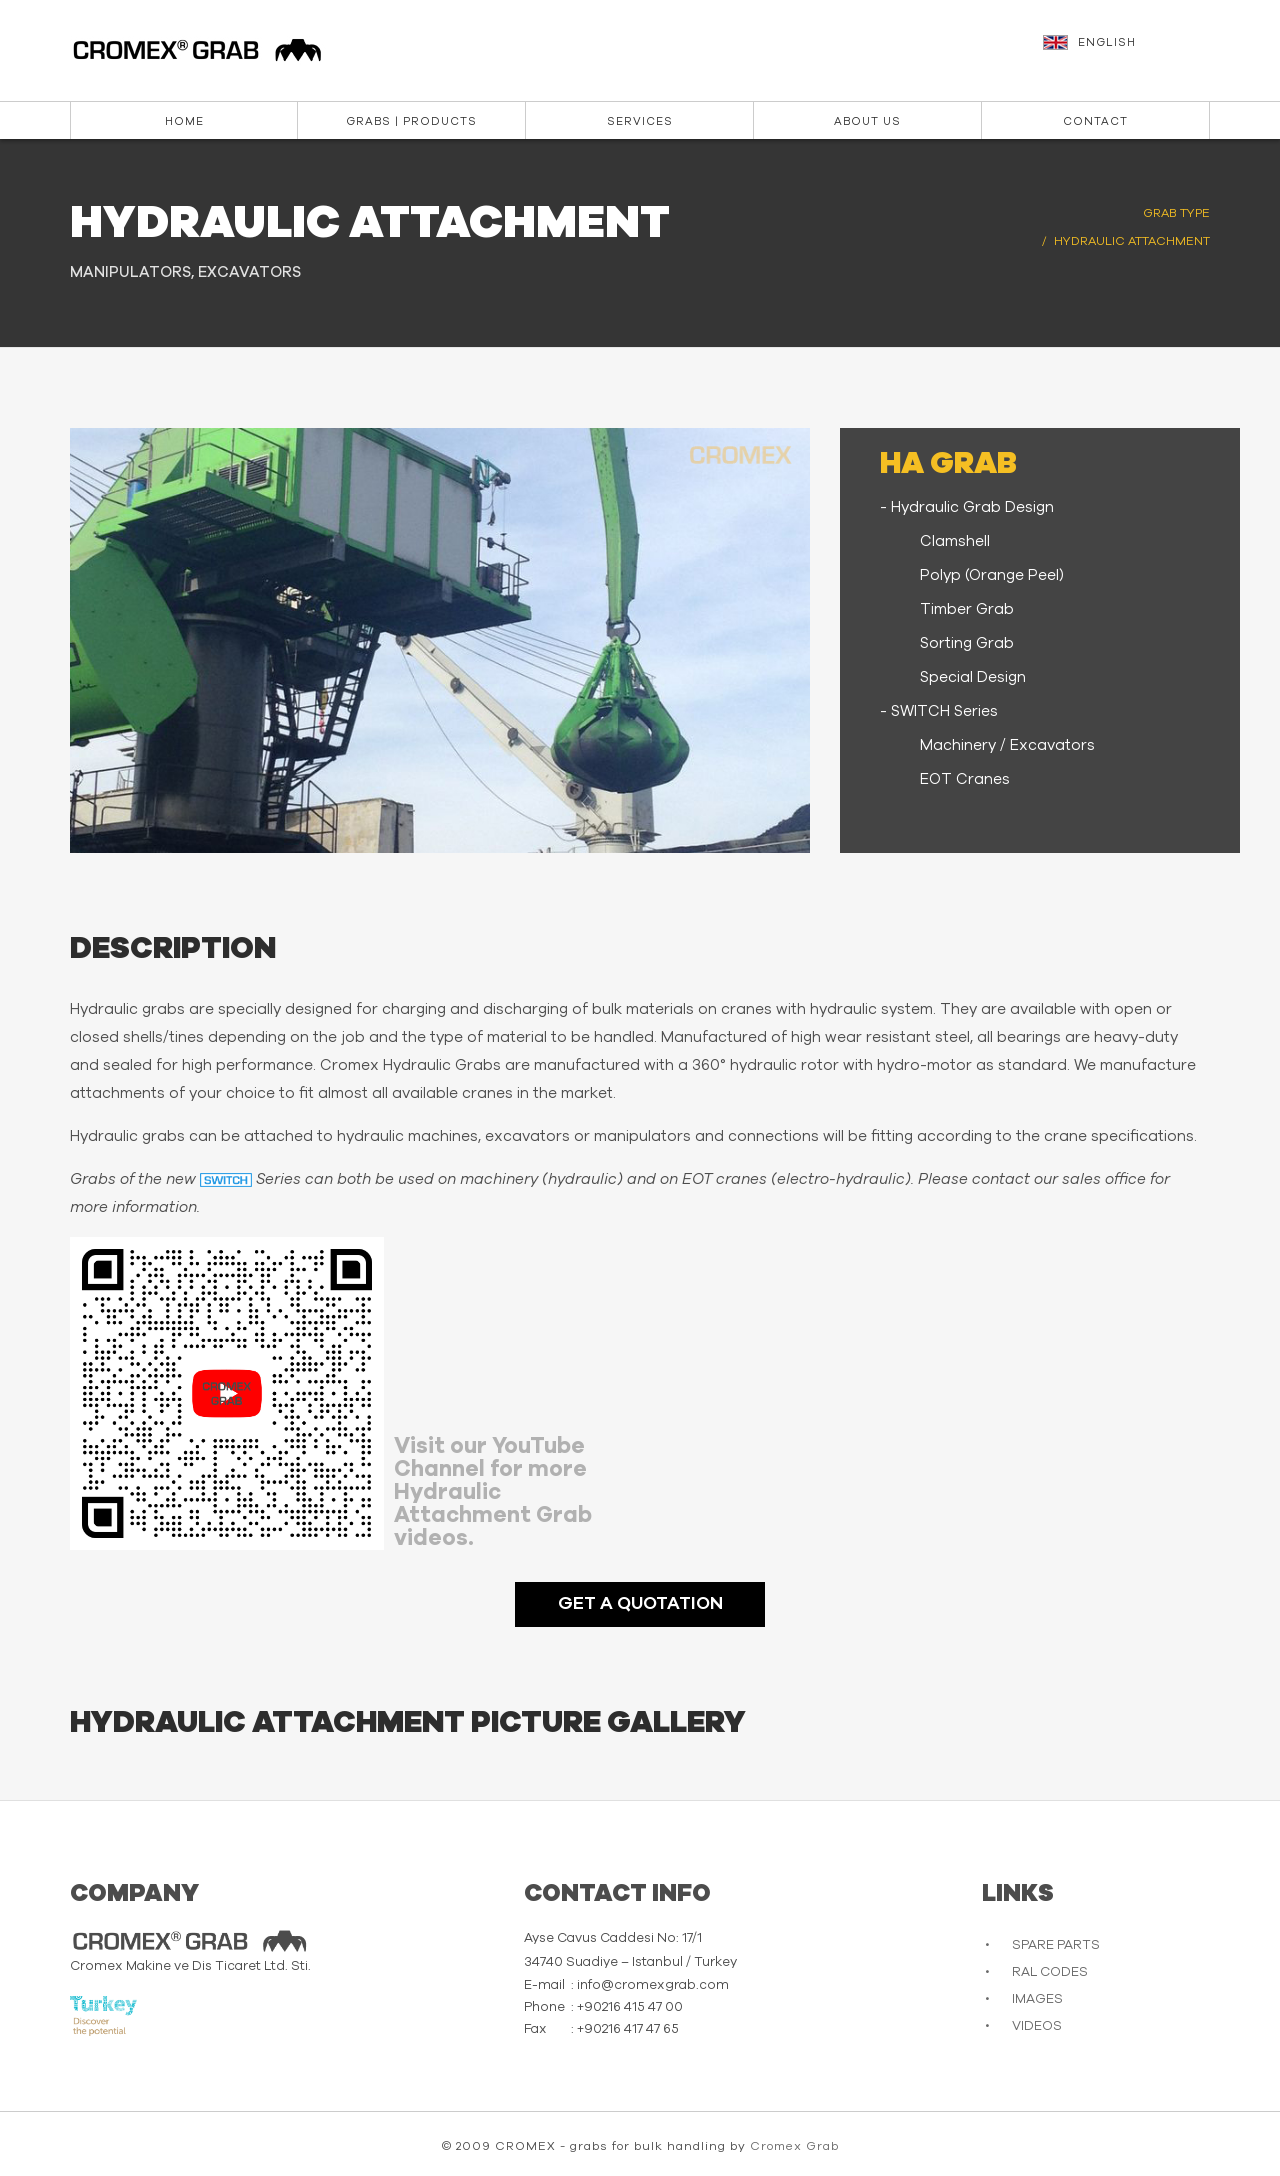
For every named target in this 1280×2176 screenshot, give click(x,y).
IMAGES (1037, 1999)
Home (184, 121)
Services (640, 121)
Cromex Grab (794, 2146)
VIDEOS (1037, 2026)
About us (867, 121)
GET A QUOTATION (640, 1604)
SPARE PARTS (1056, 1945)
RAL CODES (1050, 1972)
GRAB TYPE (1176, 213)
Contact (1095, 121)
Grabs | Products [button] (411, 121)
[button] (1129, 52)
